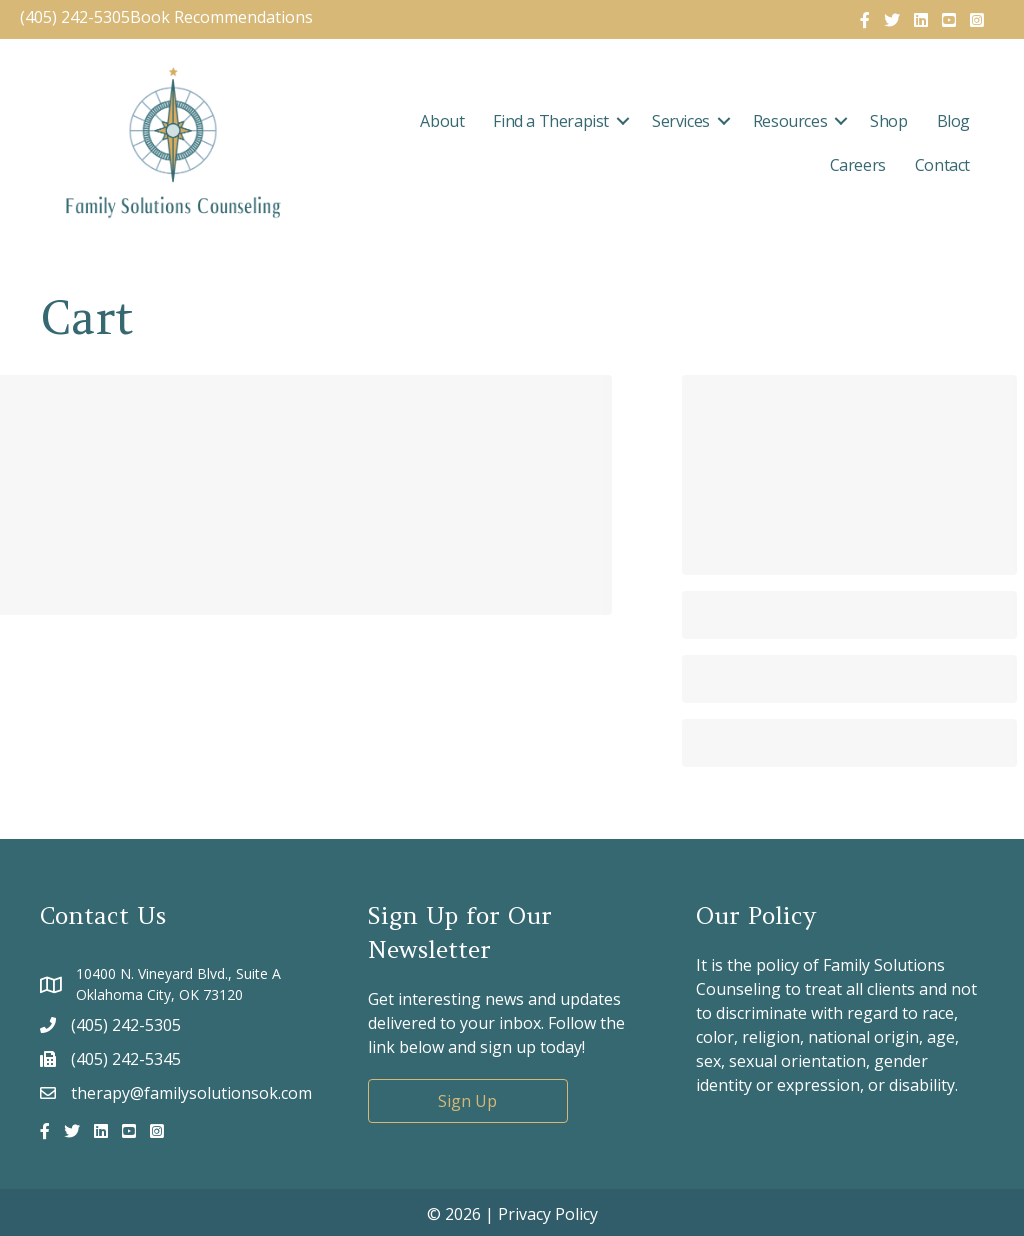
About (442, 121)
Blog (953, 121)
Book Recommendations (223, 17)
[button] (623, 121)
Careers (858, 165)
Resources (790, 121)
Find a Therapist (551, 121)
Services (681, 121)
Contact (942, 165)
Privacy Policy (548, 1214)
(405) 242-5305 (75, 17)
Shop (888, 121)
